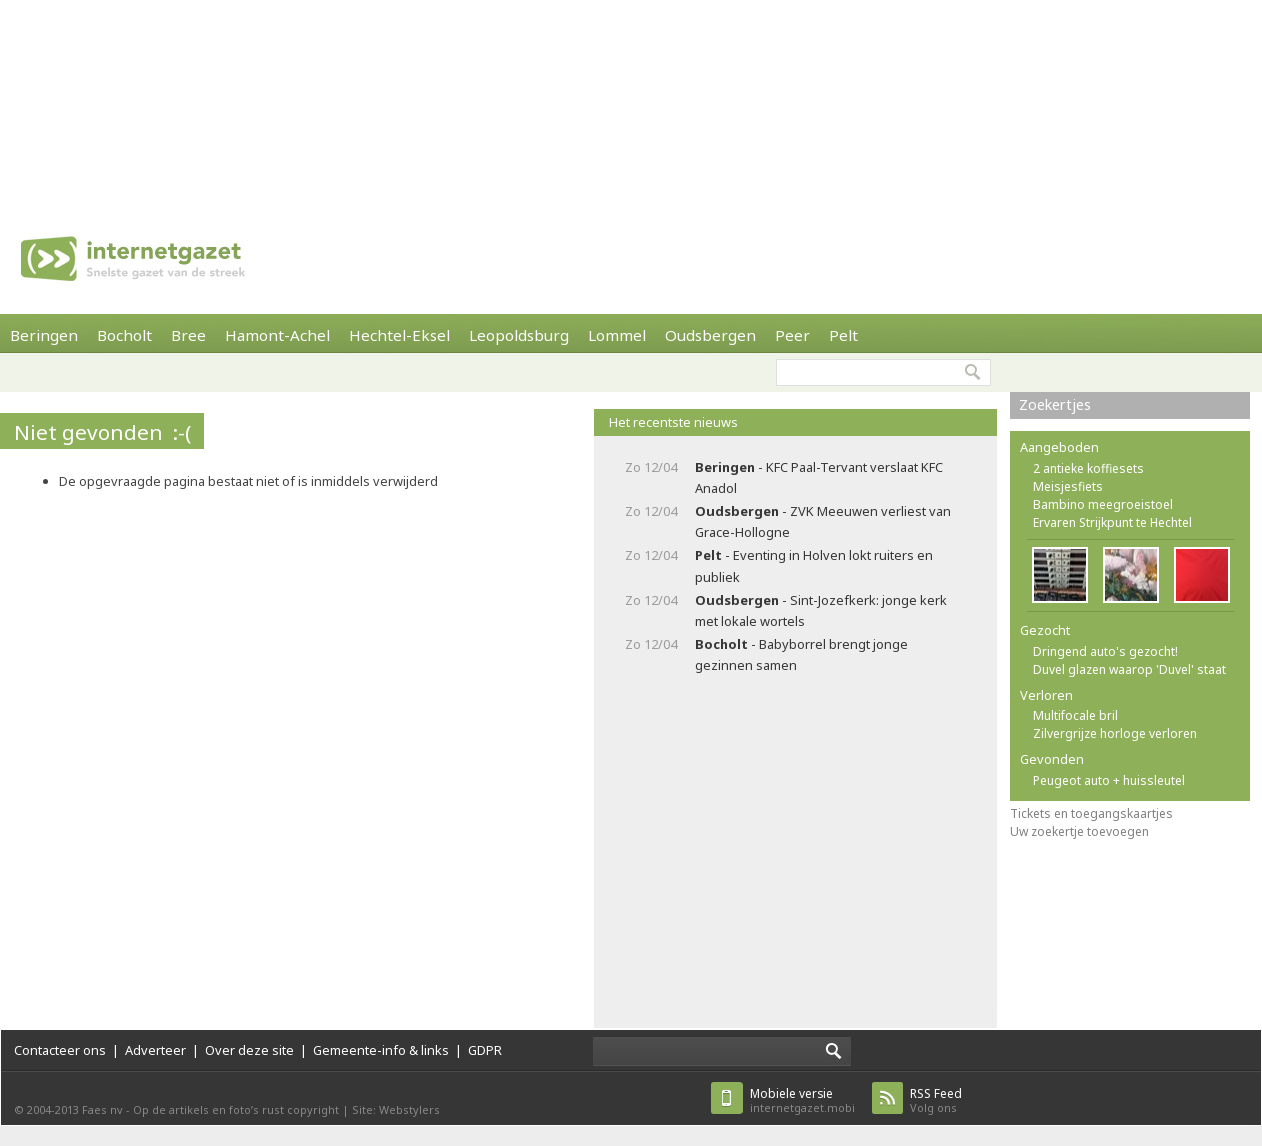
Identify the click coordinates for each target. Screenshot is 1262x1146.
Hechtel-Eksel (399, 335)
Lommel (617, 335)
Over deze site (249, 1050)
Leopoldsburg (519, 335)
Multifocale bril (1075, 715)
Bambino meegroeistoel (1103, 504)
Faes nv (102, 1109)
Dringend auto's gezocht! (1105, 651)
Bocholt (124, 335)
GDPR (485, 1050)
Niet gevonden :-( (102, 432)
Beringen (44, 335)
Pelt (843, 335)
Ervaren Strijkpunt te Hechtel (1112, 522)
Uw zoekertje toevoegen (1079, 831)
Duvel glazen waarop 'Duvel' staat (1129, 669)
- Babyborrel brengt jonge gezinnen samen (801, 654)
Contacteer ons (60, 1050)
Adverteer (155, 1050)
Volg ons (936, 1100)
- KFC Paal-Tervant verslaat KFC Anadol (819, 477)
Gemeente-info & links (381, 1050)
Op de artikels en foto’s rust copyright (236, 1109)
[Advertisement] (260, 100)
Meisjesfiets (1068, 486)
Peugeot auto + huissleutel (1109, 780)
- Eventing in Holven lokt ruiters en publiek (814, 565)
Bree (188, 335)
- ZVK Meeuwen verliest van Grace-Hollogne (823, 521)
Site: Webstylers (396, 1109)
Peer (792, 335)
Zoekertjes (1055, 404)
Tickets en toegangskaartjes (1091, 813)
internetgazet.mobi (802, 1100)
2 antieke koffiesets (1088, 468)
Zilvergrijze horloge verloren (1115, 733)
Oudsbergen (710, 335)
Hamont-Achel (277, 335)
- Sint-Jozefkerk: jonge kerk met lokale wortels (821, 610)
